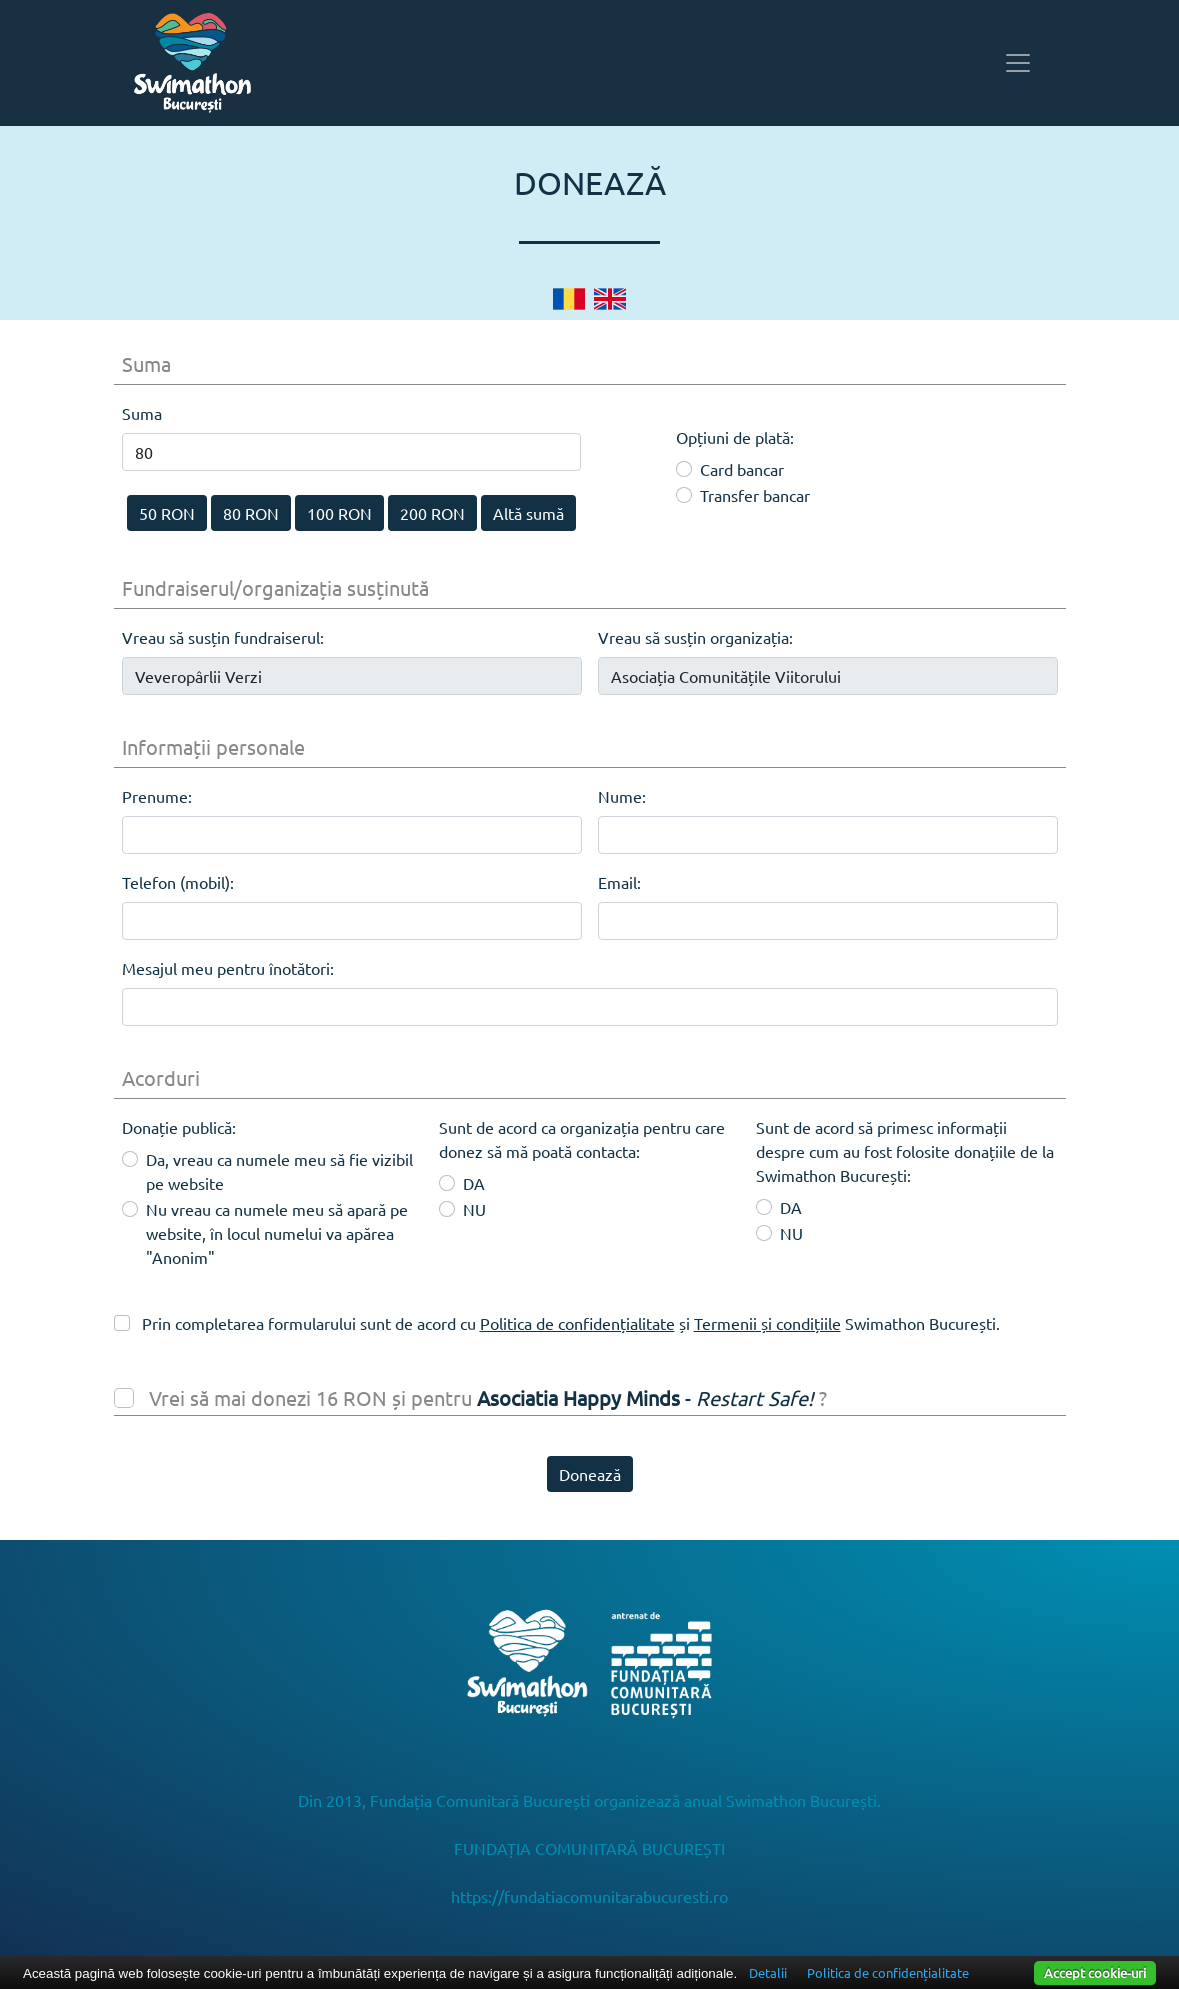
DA (474, 1183)
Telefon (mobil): (178, 882)
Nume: (622, 796)
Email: (619, 882)
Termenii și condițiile (767, 1323)
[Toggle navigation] (1018, 63)
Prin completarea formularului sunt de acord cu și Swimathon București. (569, 1323)
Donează (590, 1474)
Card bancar (742, 469)
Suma (142, 413)
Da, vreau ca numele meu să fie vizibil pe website (279, 1171)
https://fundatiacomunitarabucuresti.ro (589, 1896)
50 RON (167, 513)
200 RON (432, 513)
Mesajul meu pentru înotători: (228, 968)
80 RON (251, 513)
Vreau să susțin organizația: (695, 637)
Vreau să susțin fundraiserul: (223, 637)
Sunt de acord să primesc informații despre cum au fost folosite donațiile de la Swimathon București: (905, 1151)
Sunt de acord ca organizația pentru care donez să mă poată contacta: (582, 1139)
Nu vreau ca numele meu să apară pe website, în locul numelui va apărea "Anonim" (277, 1233)
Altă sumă (528, 513)
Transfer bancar (755, 495)
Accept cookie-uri (1095, 1972)
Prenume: (157, 796)
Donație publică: (179, 1127)
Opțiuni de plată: (735, 424)
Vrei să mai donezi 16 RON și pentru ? (485, 1397)
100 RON (339, 513)
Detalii (768, 1972)
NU (474, 1209)
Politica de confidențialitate (577, 1323)
